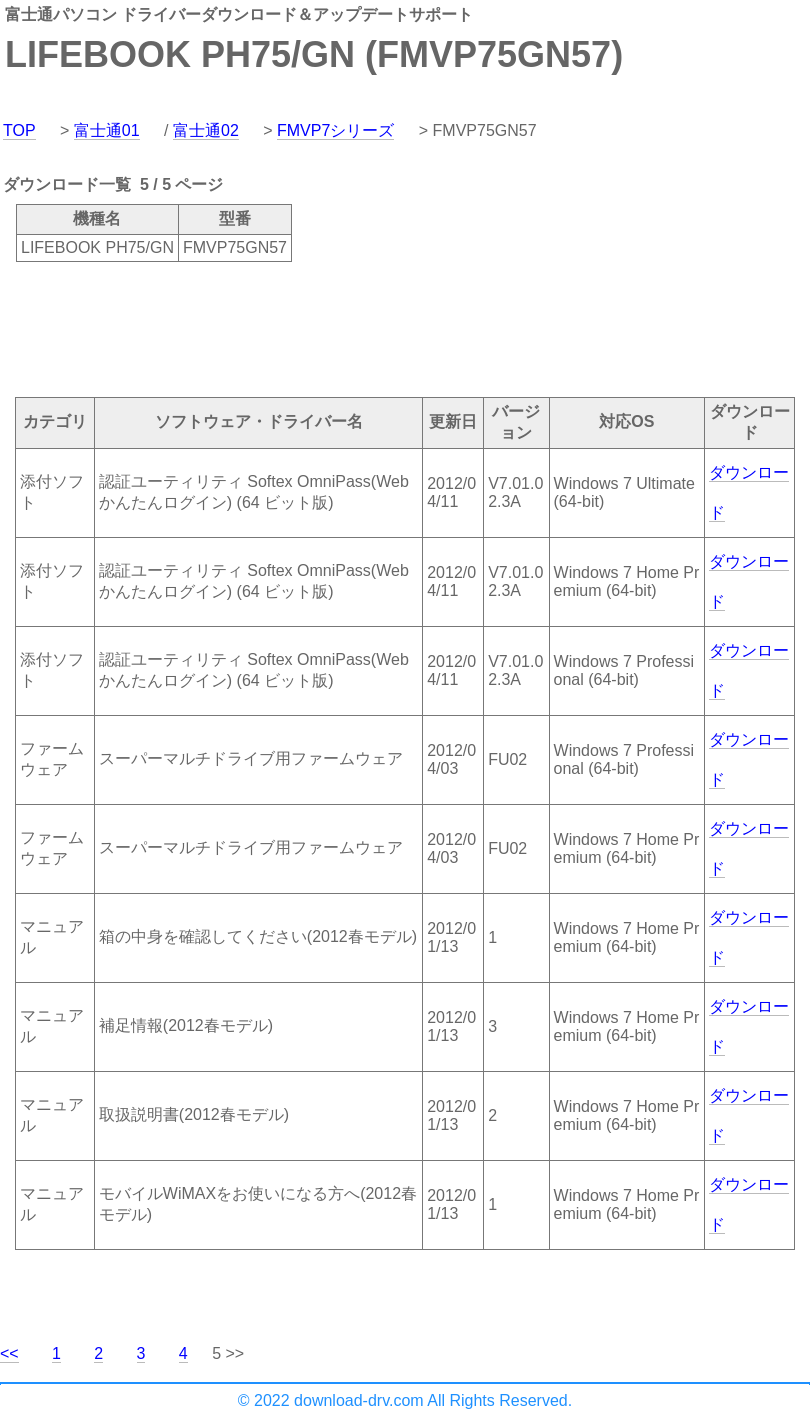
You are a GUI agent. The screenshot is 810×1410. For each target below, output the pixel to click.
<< (9, 1353)
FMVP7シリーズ (335, 130)
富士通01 (107, 130)
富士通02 (206, 130)
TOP (19, 130)
